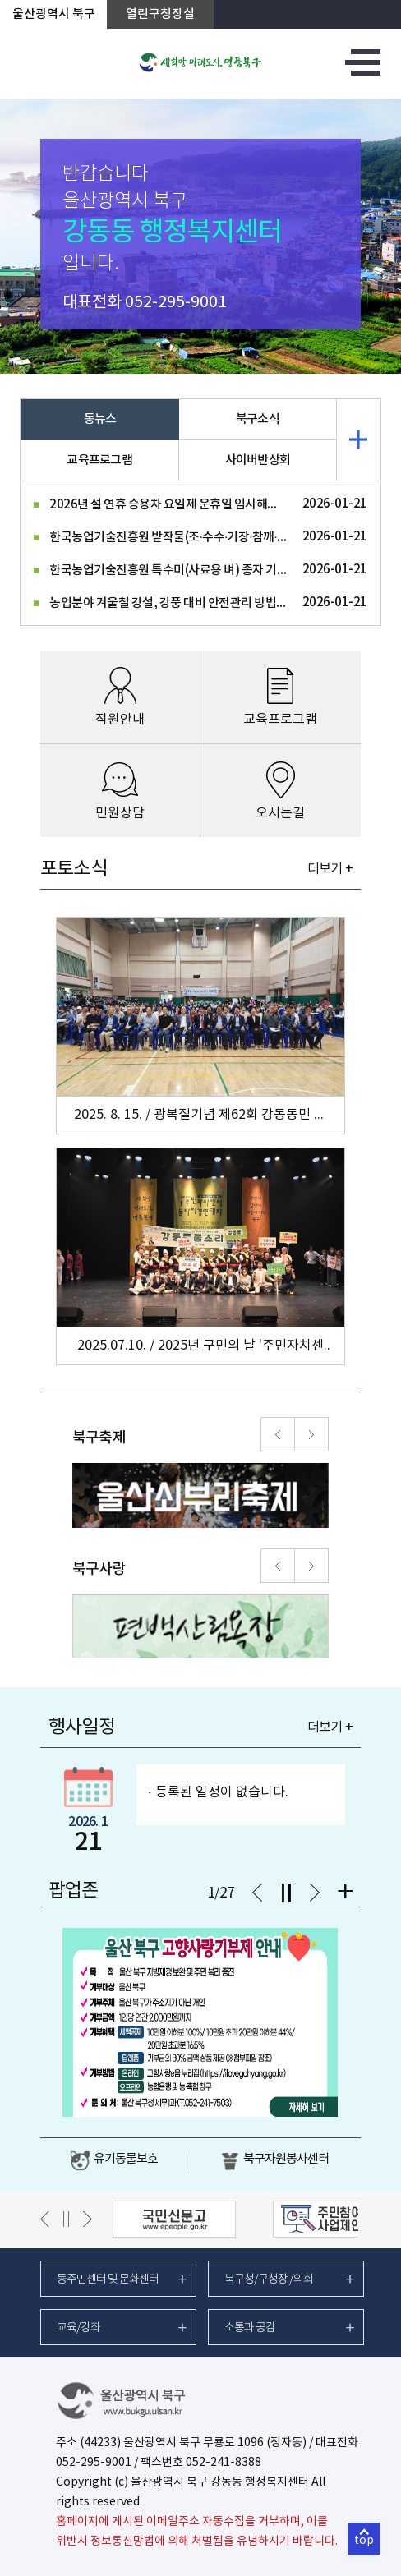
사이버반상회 (258, 460)
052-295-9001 (176, 302)
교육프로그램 (99, 460)
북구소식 (257, 419)
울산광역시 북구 (53, 14)
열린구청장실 (160, 14)
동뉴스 (100, 419)
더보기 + (330, 869)
